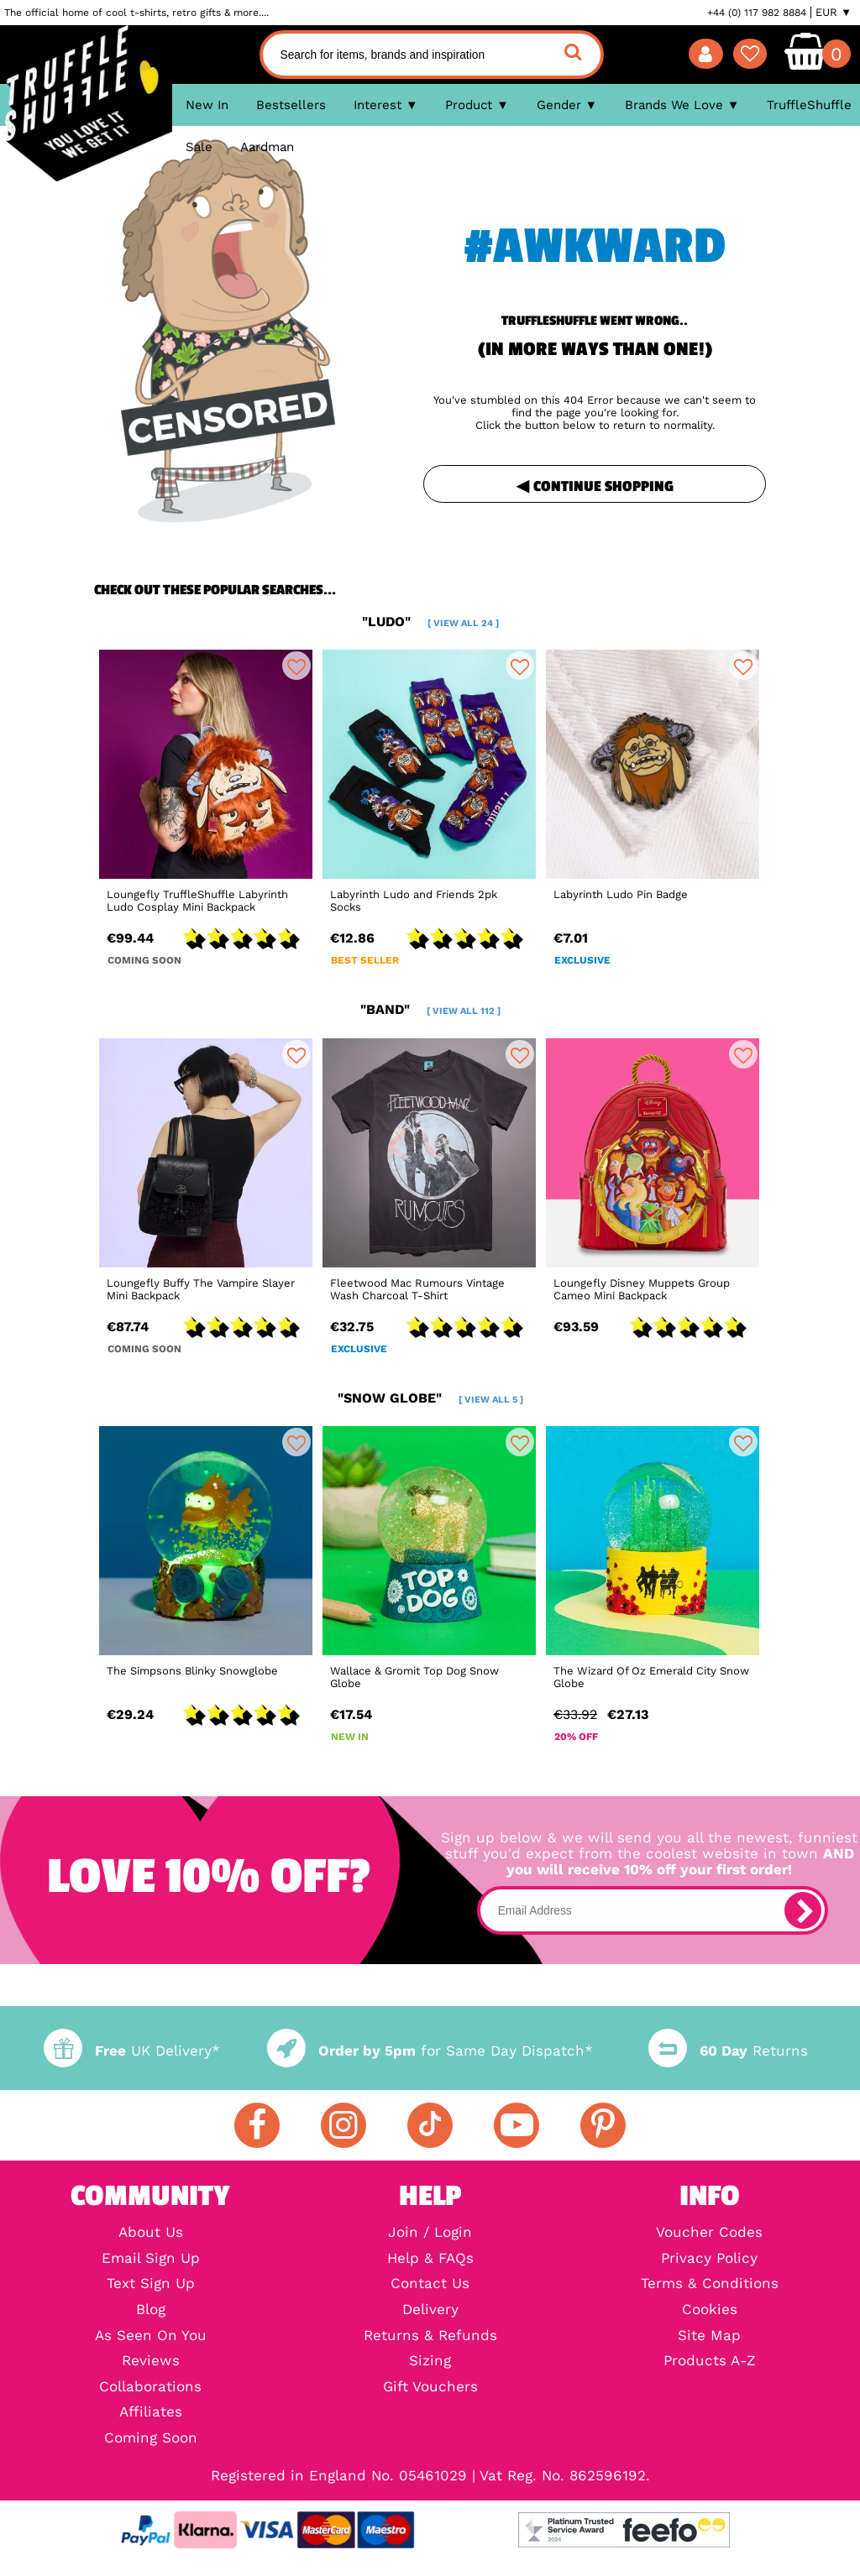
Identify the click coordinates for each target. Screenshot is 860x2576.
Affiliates (150, 2413)
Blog (150, 2310)
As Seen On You (151, 2336)
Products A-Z (709, 2361)
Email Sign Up (151, 2259)
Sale (199, 146)
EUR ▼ (833, 12)
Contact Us (430, 2284)
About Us (150, 2233)
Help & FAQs (430, 2259)
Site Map (709, 2336)
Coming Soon (150, 2439)
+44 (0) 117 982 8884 (756, 12)
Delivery (430, 2310)
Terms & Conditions (710, 2284)
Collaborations (150, 2387)
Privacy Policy (709, 2259)
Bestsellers (291, 104)
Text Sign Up (151, 2284)
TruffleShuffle (809, 104)
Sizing (430, 2361)
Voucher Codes (709, 2233)
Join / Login (430, 2233)
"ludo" (430, 622)
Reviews (151, 2361)
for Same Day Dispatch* (430, 2051)
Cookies (709, 2310)
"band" (430, 1009)
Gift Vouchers (430, 2387)
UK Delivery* (132, 2051)
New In (207, 104)
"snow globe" (430, 1398)
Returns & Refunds (430, 2336)
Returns (728, 2051)
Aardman (267, 146)
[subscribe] (802, 1910)
